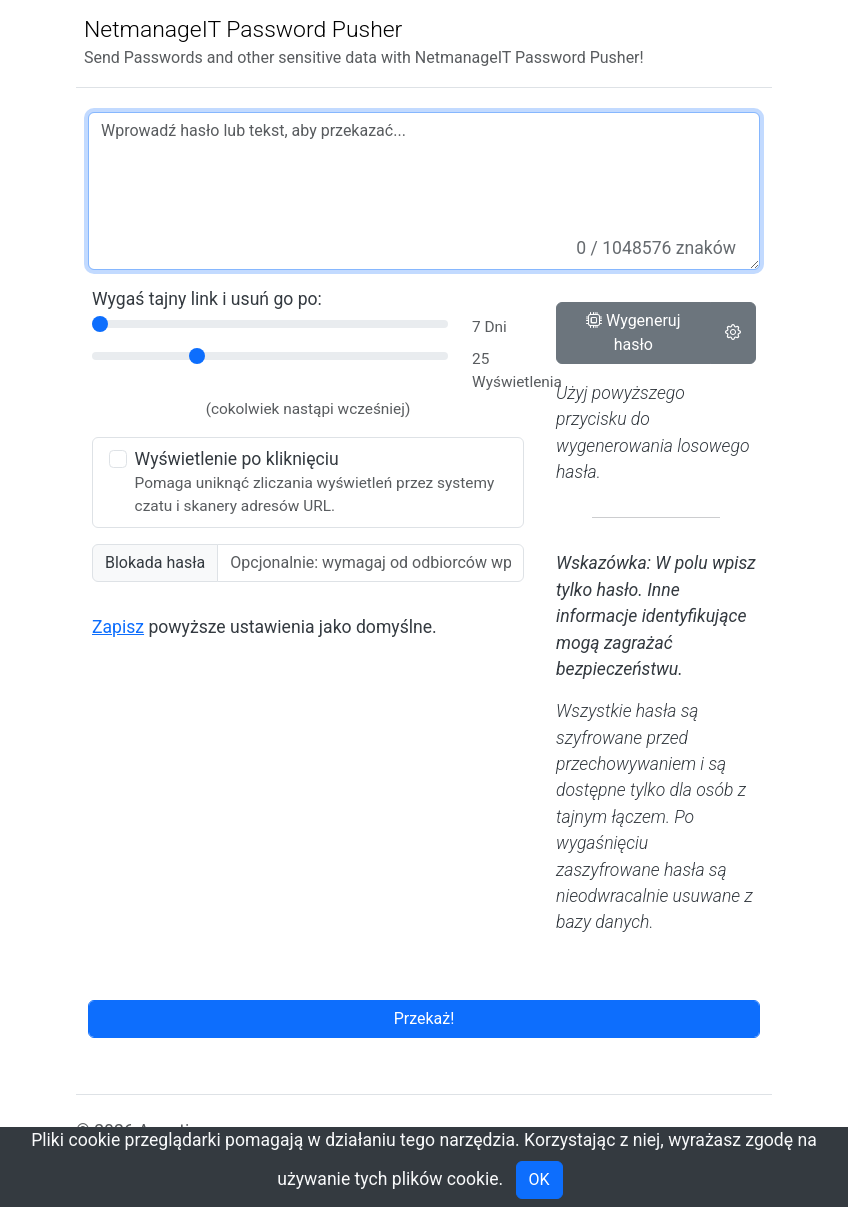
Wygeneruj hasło (633, 332)
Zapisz (118, 627)
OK (539, 1179)
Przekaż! (424, 1018)
